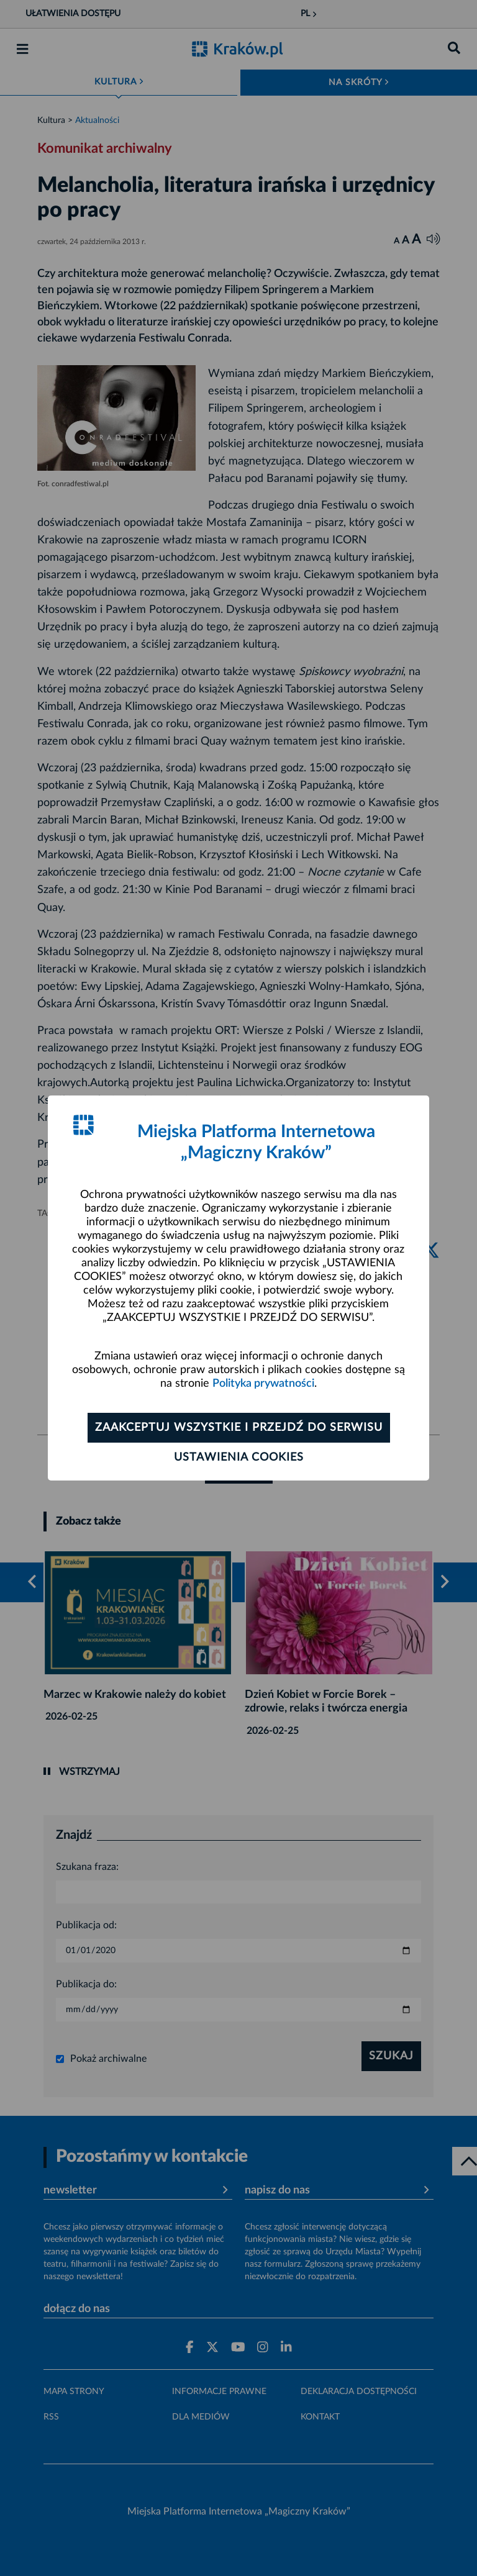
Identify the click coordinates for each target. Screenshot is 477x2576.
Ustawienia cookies (239, 1457)
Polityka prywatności (263, 1383)
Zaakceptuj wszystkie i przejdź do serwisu (239, 1427)
